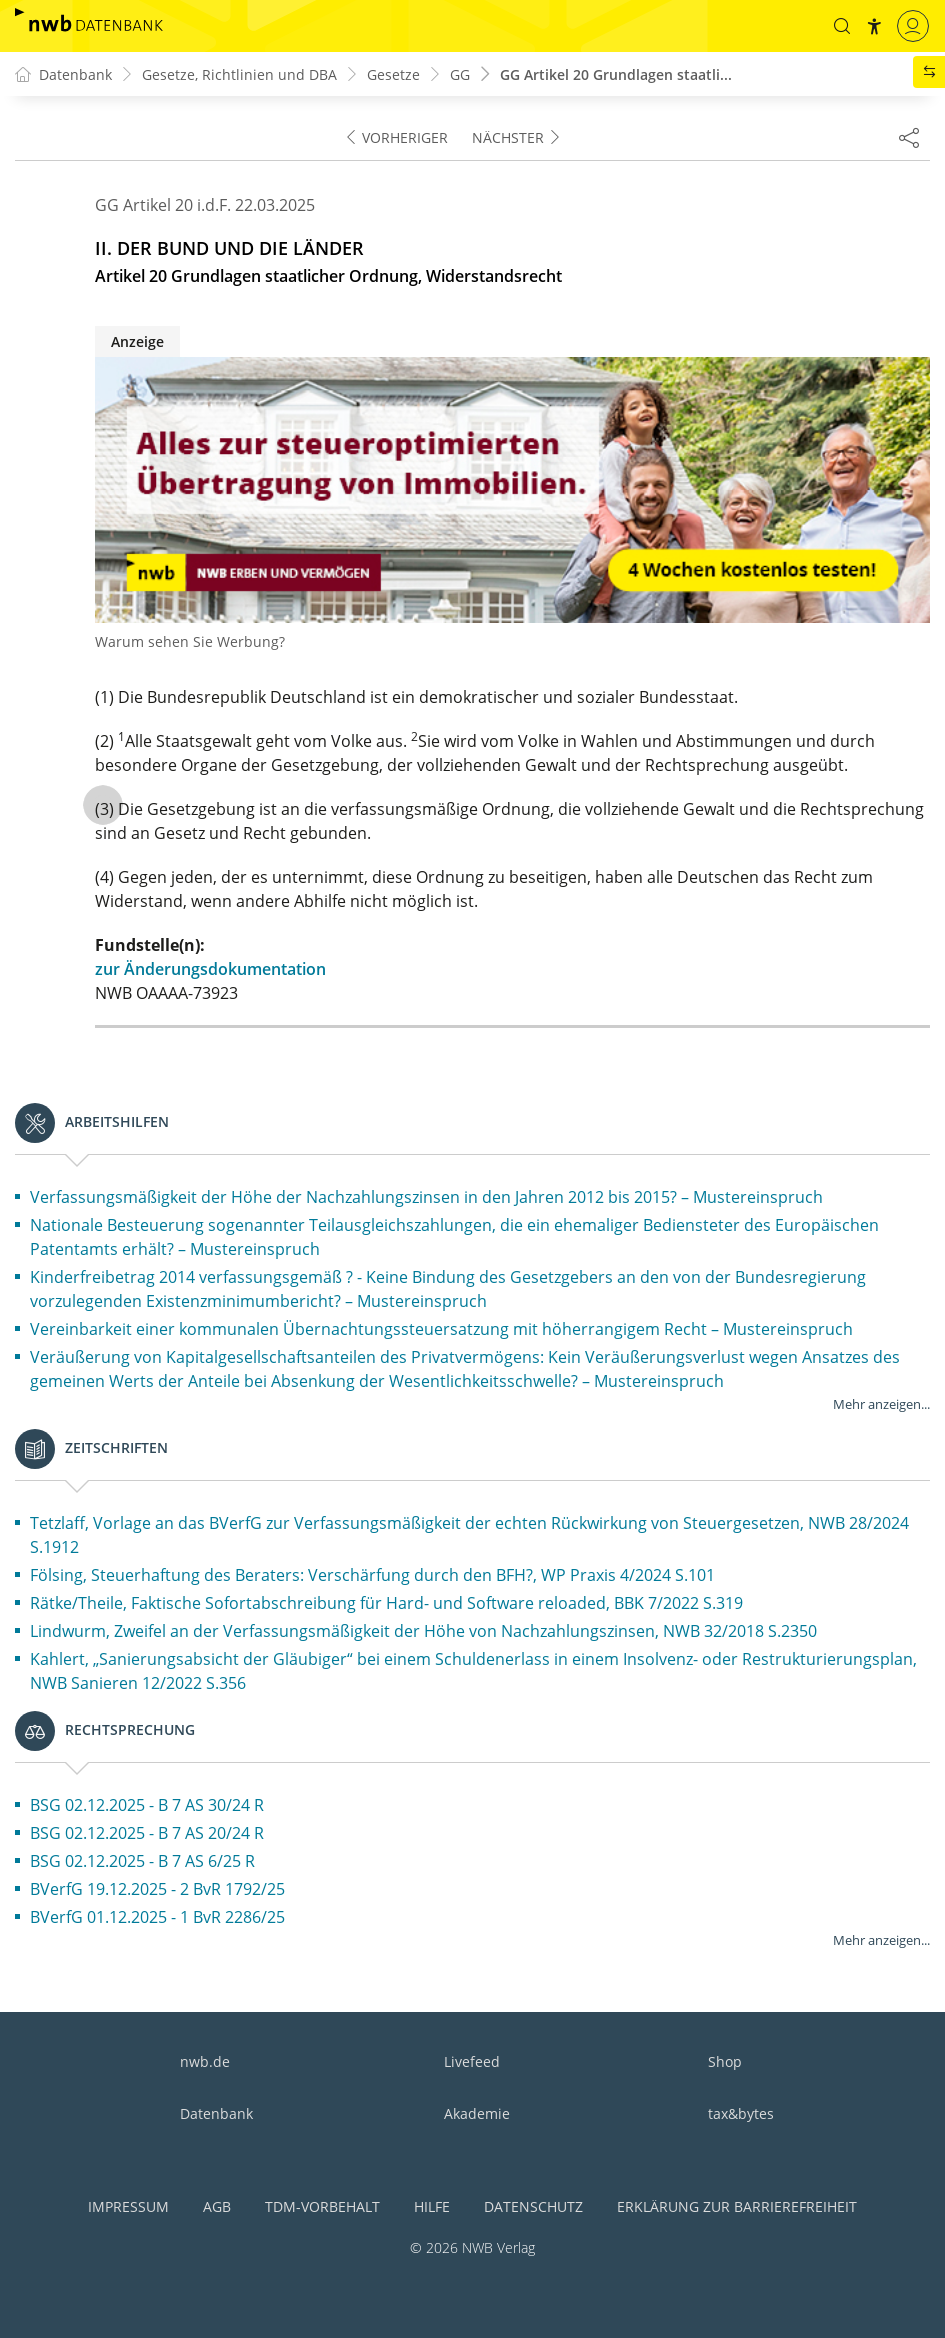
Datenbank (216, 2113)
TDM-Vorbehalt (322, 2206)
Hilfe (432, 2206)
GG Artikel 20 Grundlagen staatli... (616, 74)
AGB (217, 2206)
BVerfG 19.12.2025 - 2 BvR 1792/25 (157, 1889)
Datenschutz (533, 2206)
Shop (725, 2061)
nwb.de (205, 2061)
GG (460, 74)
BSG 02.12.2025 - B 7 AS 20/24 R (147, 1833)
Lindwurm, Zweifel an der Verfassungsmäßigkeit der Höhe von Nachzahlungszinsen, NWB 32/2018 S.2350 (423, 1631)
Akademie (477, 2113)
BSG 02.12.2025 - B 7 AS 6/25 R (142, 1861)
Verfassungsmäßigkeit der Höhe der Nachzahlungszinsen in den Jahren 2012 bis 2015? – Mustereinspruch (426, 1197)
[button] (842, 26)
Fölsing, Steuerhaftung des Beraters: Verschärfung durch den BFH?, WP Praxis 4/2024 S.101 (372, 1575)
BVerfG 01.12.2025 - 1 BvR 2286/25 (157, 1917)
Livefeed (472, 2061)
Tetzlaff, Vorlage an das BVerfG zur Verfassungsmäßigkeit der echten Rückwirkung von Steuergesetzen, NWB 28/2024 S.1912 (469, 1535)
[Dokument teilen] (909, 137)
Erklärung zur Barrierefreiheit (737, 2206)
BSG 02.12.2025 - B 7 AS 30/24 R (147, 1805)
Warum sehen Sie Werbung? (190, 641)
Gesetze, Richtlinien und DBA (239, 74)
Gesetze (393, 74)
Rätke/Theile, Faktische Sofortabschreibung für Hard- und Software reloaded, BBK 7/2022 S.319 (386, 1603)
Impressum (128, 2206)
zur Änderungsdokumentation (210, 969)
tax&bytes (741, 2113)
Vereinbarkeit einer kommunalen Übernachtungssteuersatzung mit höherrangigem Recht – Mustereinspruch (441, 1329)
